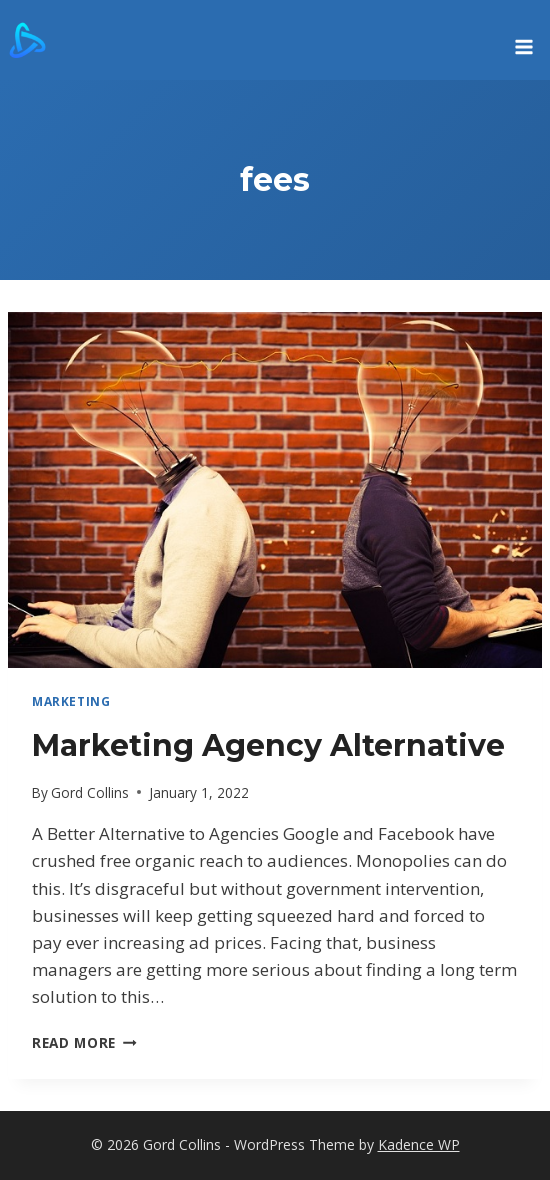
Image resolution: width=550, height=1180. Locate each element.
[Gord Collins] (27, 40)
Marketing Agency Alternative (268, 745)
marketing (71, 701)
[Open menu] (523, 40)
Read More (84, 1042)
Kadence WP (419, 1144)
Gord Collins (90, 792)
